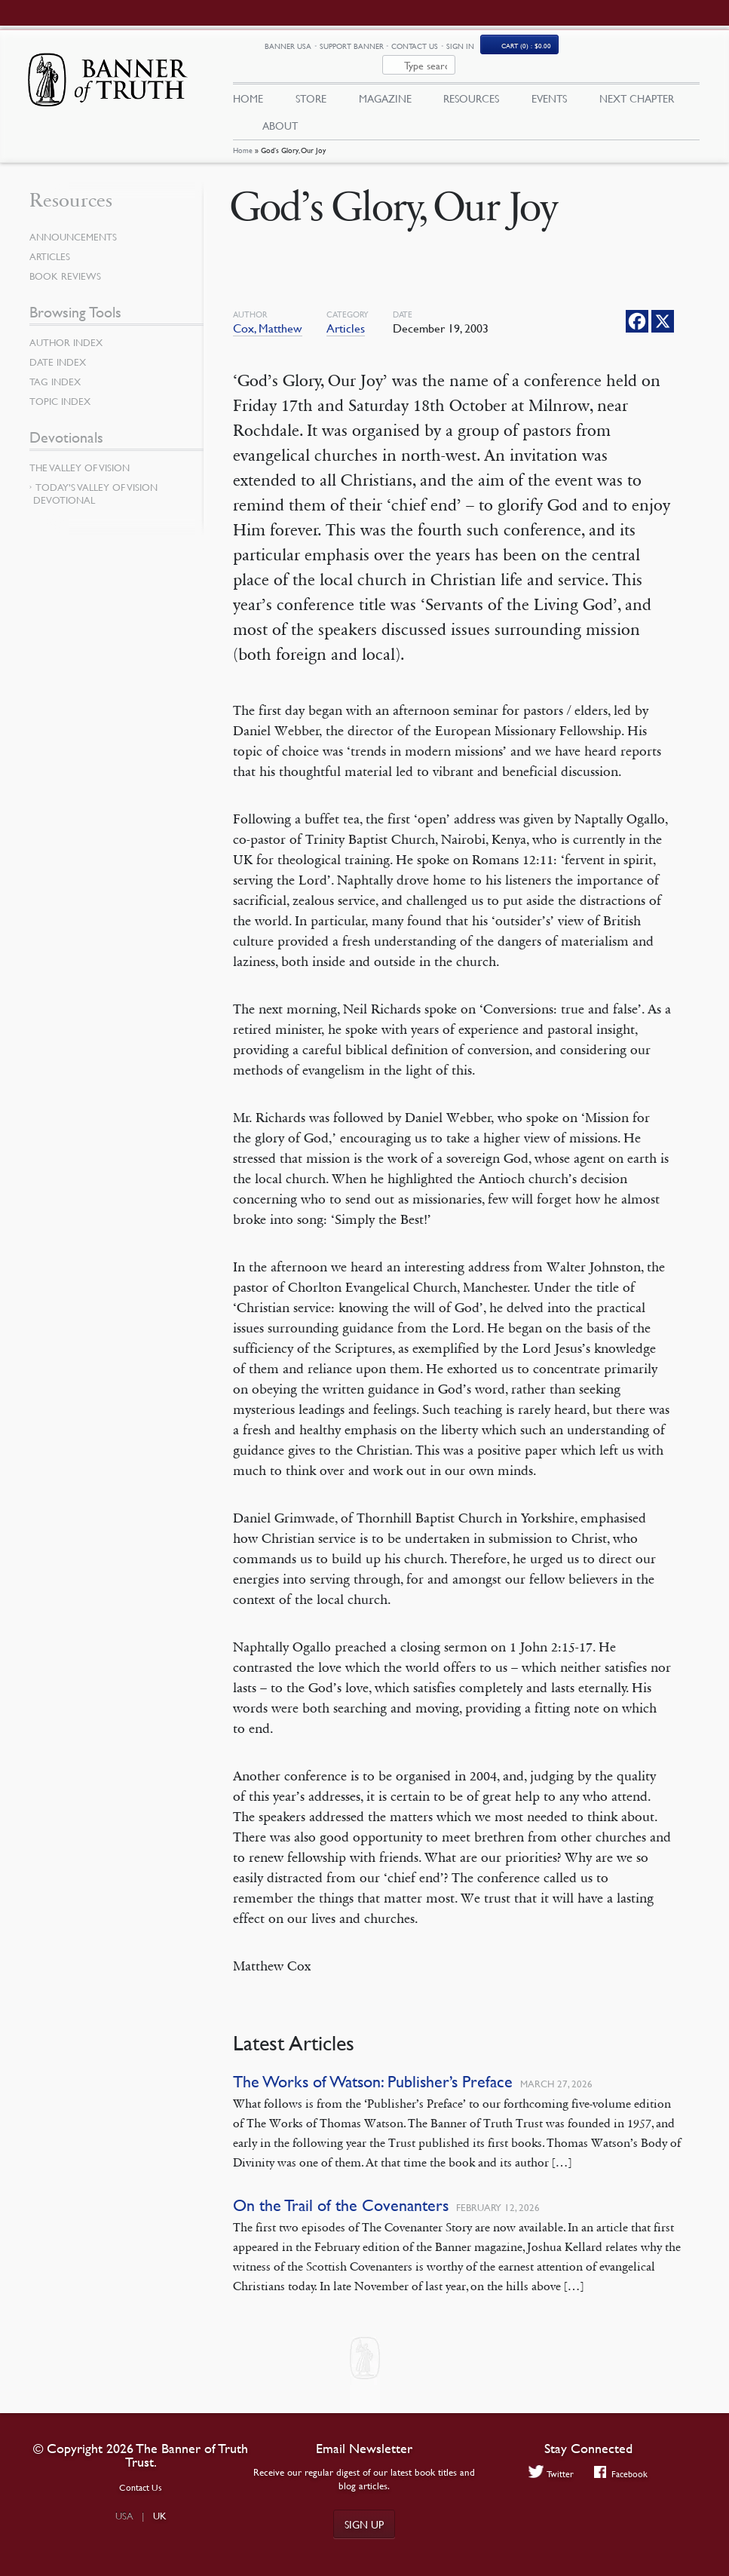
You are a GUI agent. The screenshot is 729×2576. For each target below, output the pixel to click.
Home (243, 134)
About (280, 108)
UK (160, 2516)
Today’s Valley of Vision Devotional (95, 477)
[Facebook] (637, 305)
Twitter (551, 2473)
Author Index (66, 326)
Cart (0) (611, 47)
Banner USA (372, 48)
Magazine (385, 80)
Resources (471, 80)
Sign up (364, 2524)
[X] (662, 305)
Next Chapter (636, 80)
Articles (345, 312)
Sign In (544, 47)
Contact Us (499, 47)
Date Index (57, 346)
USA (124, 2516)
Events (549, 80)
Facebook (621, 2473)
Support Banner (435, 47)
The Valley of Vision (79, 452)
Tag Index (55, 366)
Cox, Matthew (267, 312)
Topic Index (59, 385)
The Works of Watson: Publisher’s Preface (373, 2065)
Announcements (73, 221)
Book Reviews (65, 260)
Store (311, 80)
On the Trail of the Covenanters (341, 2189)
